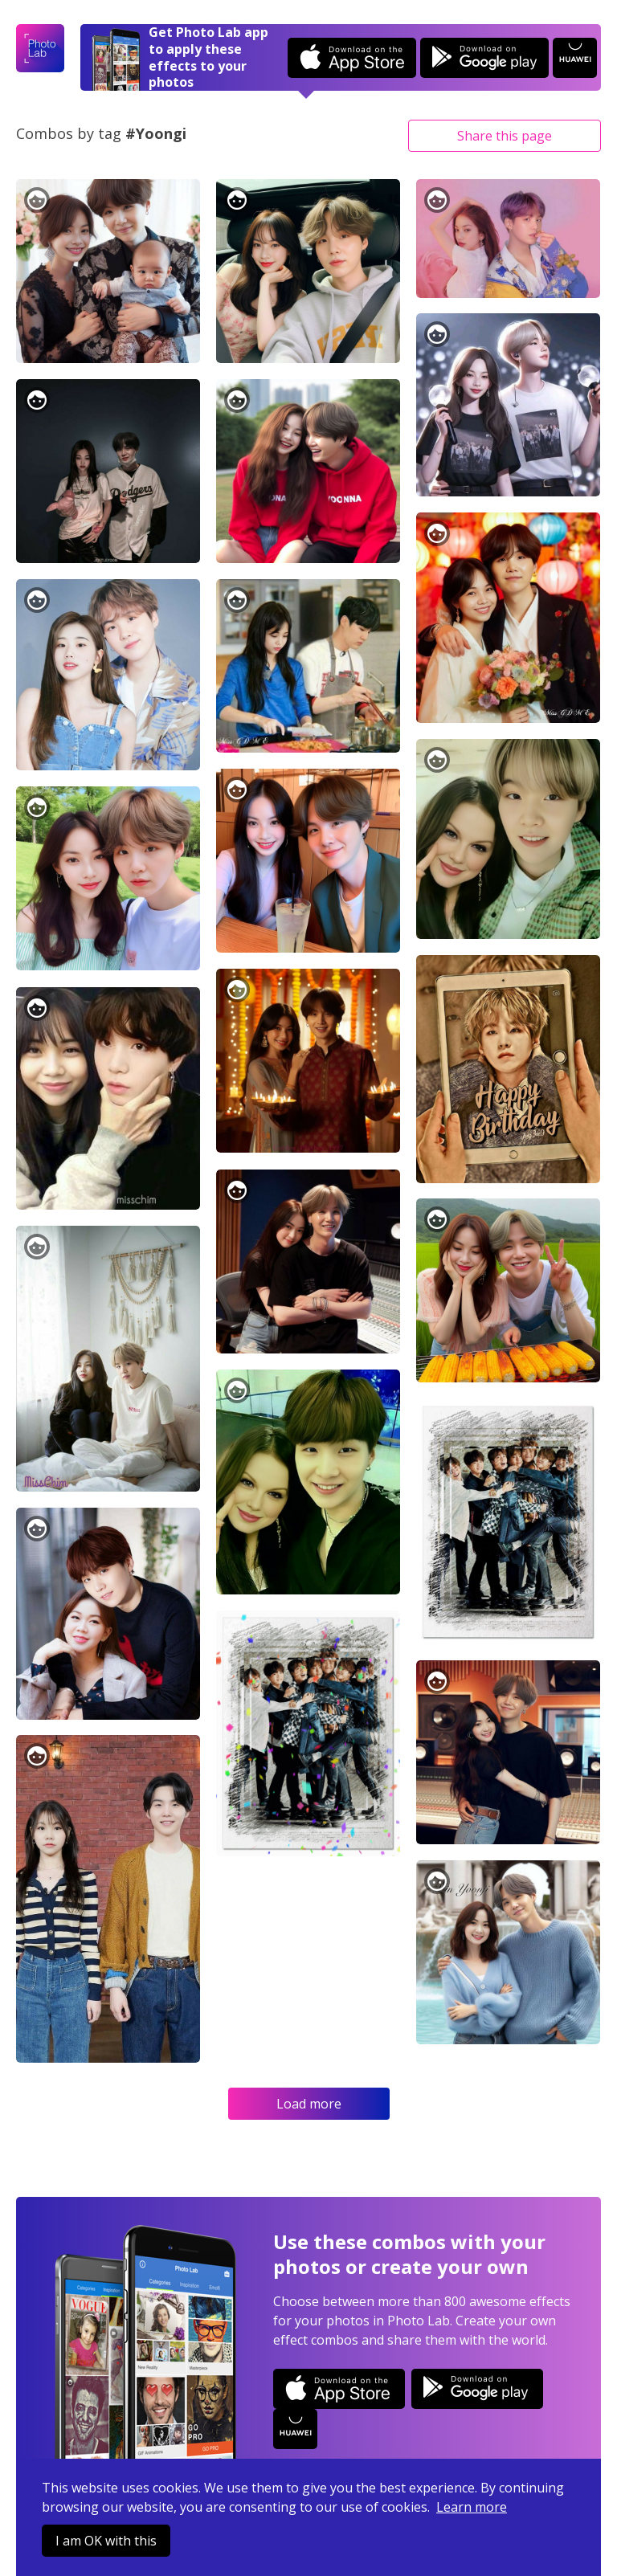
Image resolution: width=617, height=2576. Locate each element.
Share (504, 136)
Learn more (471, 2507)
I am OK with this (106, 2540)
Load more (308, 2104)
